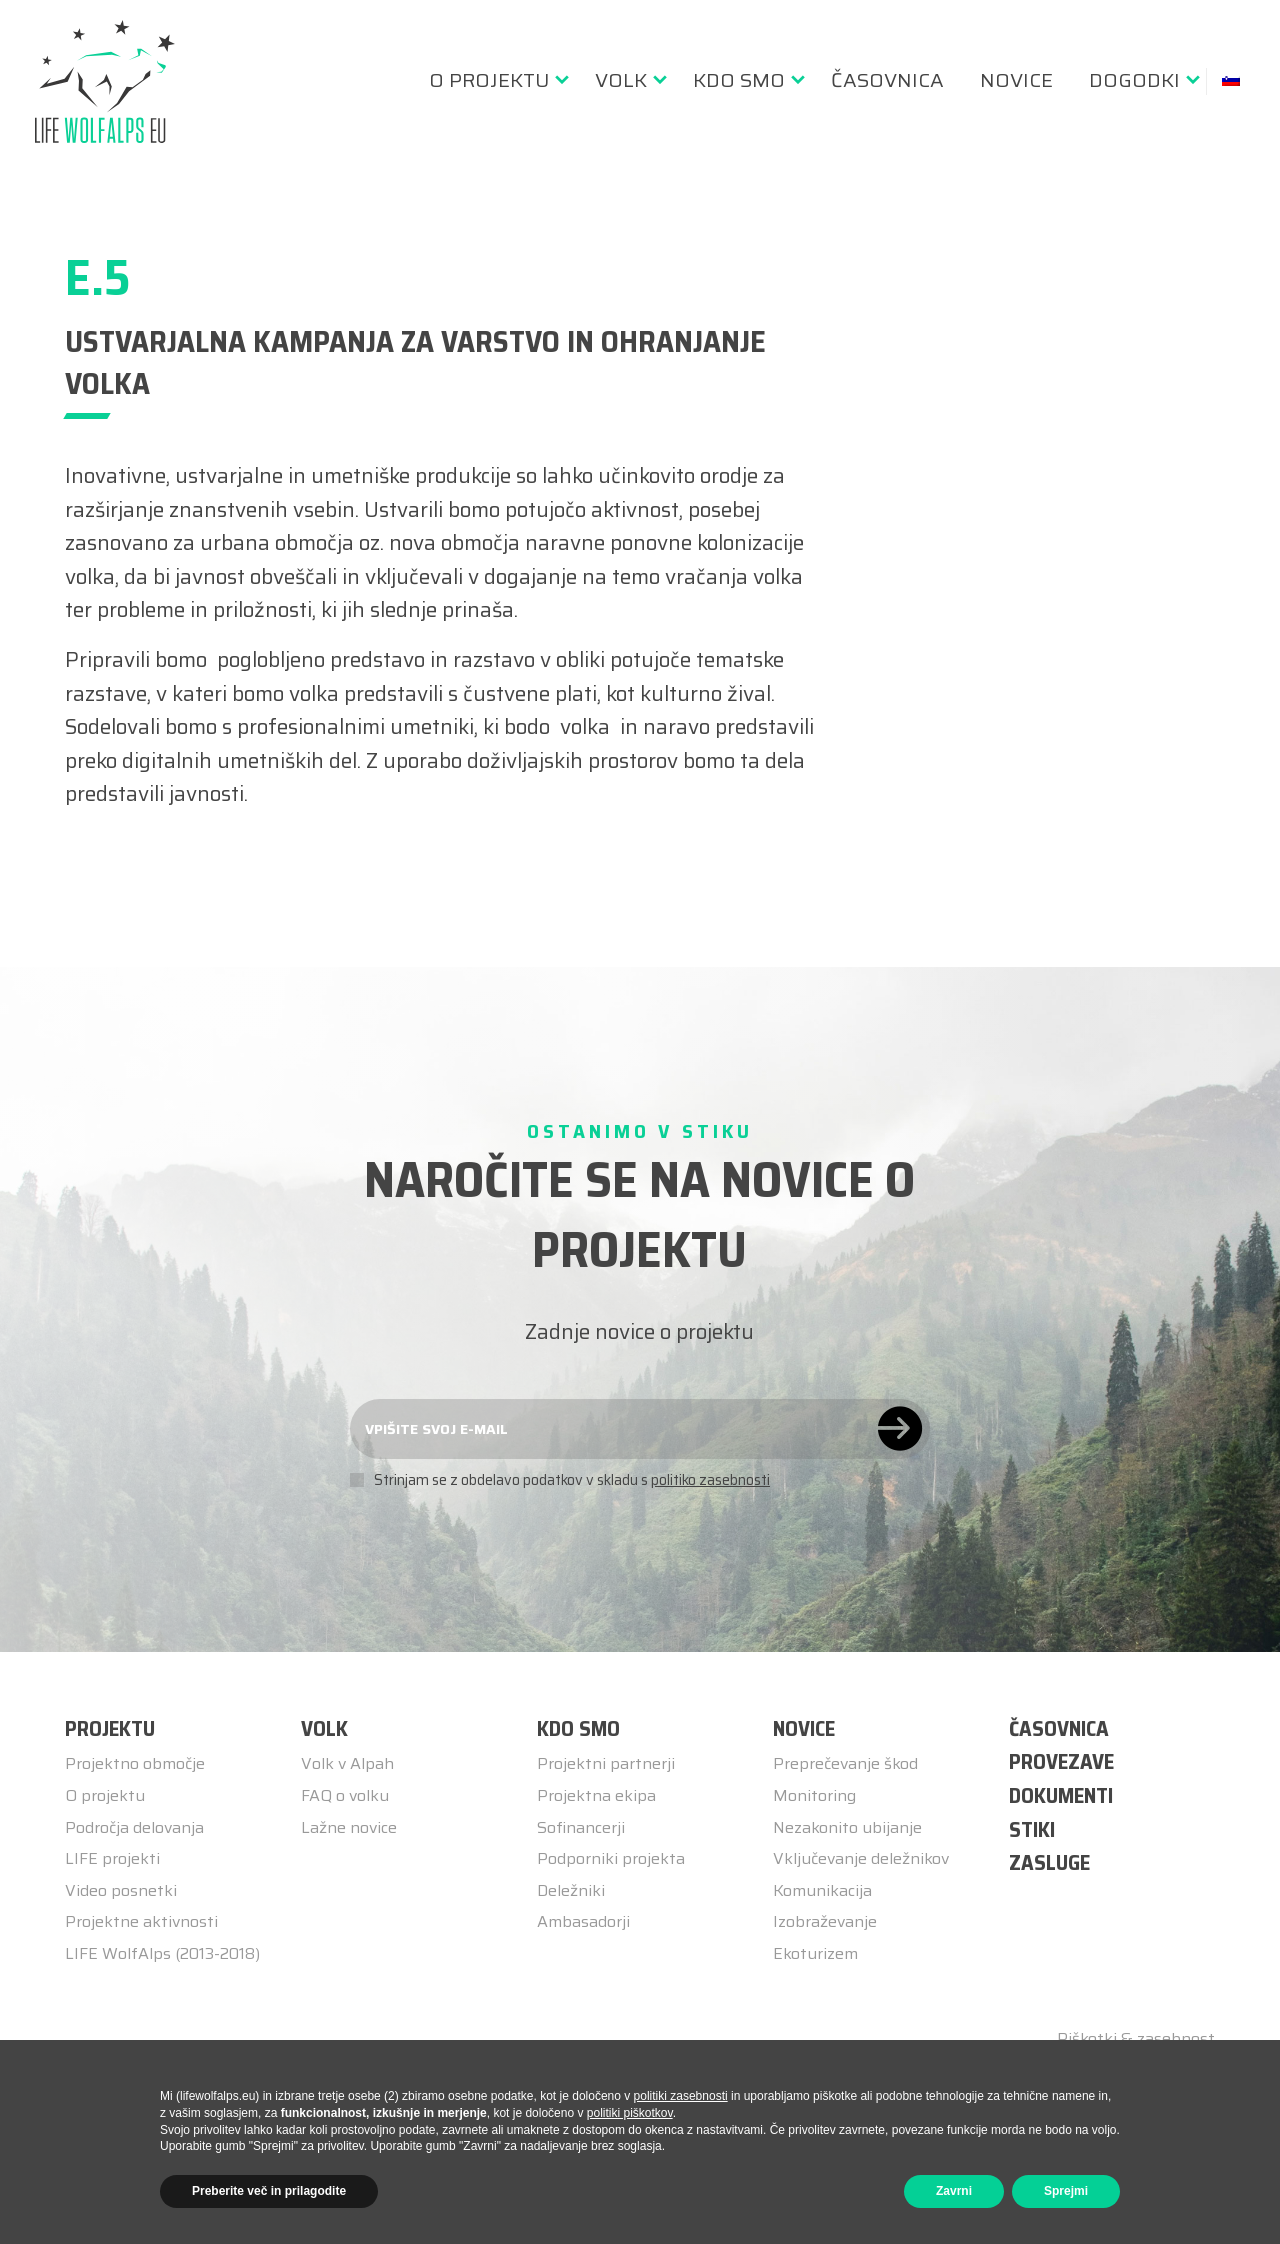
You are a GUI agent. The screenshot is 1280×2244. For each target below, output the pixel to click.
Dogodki (1134, 80)
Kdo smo (739, 80)
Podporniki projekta (611, 1858)
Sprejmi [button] (1066, 2191)
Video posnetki (121, 1890)
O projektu (105, 1795)
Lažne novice (349, 1827)
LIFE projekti (112, 1858)
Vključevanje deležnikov (861, 1858)
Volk (621, 80)
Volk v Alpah (347, 1763)
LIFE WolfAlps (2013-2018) (162, 1953)
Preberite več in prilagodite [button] (269, 2191)
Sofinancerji (581, 1827)
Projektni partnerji (606, 1763)
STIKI (1032, 1829)
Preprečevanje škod (845, 1763)
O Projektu (489, 80)
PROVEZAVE (1061, 1761)
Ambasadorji (583, 1921)
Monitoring (814, 1795)
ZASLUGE (1049, 1862)
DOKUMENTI (1061, 1795)
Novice (1016, 80)
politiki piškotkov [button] (630, 2113)
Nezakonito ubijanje (847, 1827)
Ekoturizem (815, 1953)
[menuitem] (494, 80)
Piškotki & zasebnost (1136, 2039)
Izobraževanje (825, 1921)
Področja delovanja (134, 1827)
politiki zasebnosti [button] (681, 2096)
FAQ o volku (345, 1795)
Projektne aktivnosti (141, 1921)
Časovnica (887, 80)
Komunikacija (822, 1890)
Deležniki (571, 1890)
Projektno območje (135, 1763)
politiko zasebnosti (710, 1480)
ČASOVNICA (1059, 1728)
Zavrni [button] (954, 2191)
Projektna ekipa (596, 1795)
